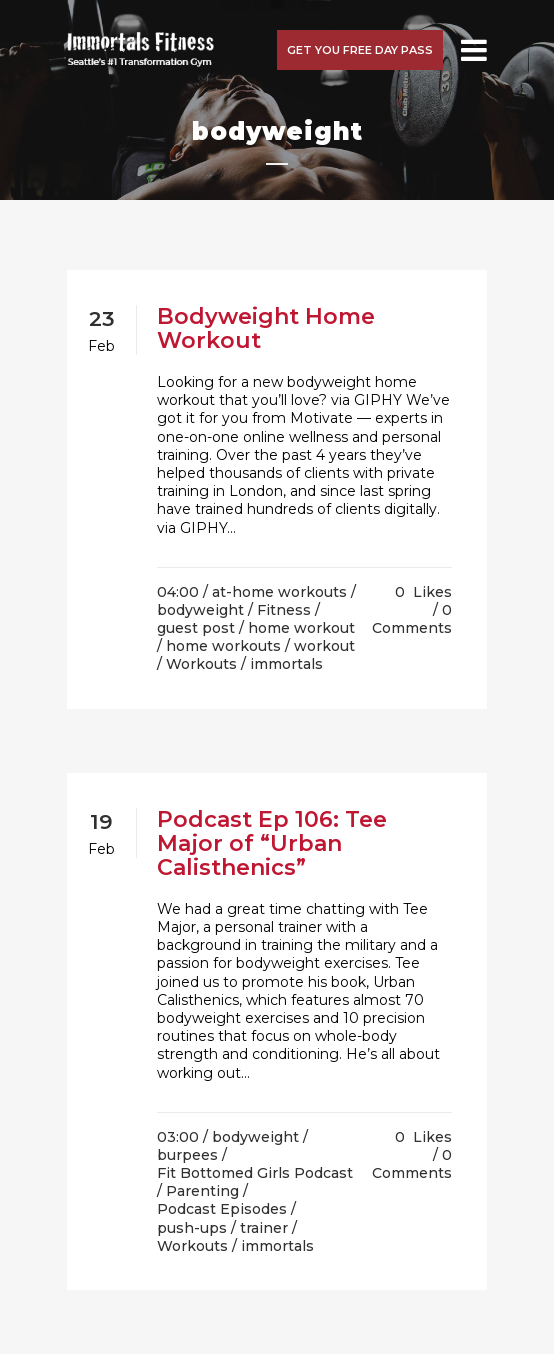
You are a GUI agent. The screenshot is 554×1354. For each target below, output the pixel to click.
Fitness (284, 610)
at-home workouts (279, 592)
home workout (301, 628)
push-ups (192, 1228)
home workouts (223, 646)
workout (324, 646)
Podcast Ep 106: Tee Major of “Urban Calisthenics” (272, 843)
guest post (196, 628)
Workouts (201, 664)
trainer (264, 1228)
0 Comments (412, 619)
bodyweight (200, 610)
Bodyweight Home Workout (266, 328)
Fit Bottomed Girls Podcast (255, 1173)
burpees (187, 1155)
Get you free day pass (360, 50)
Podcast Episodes (222, 1209)
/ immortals (282, 664)
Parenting (202, 1191)
